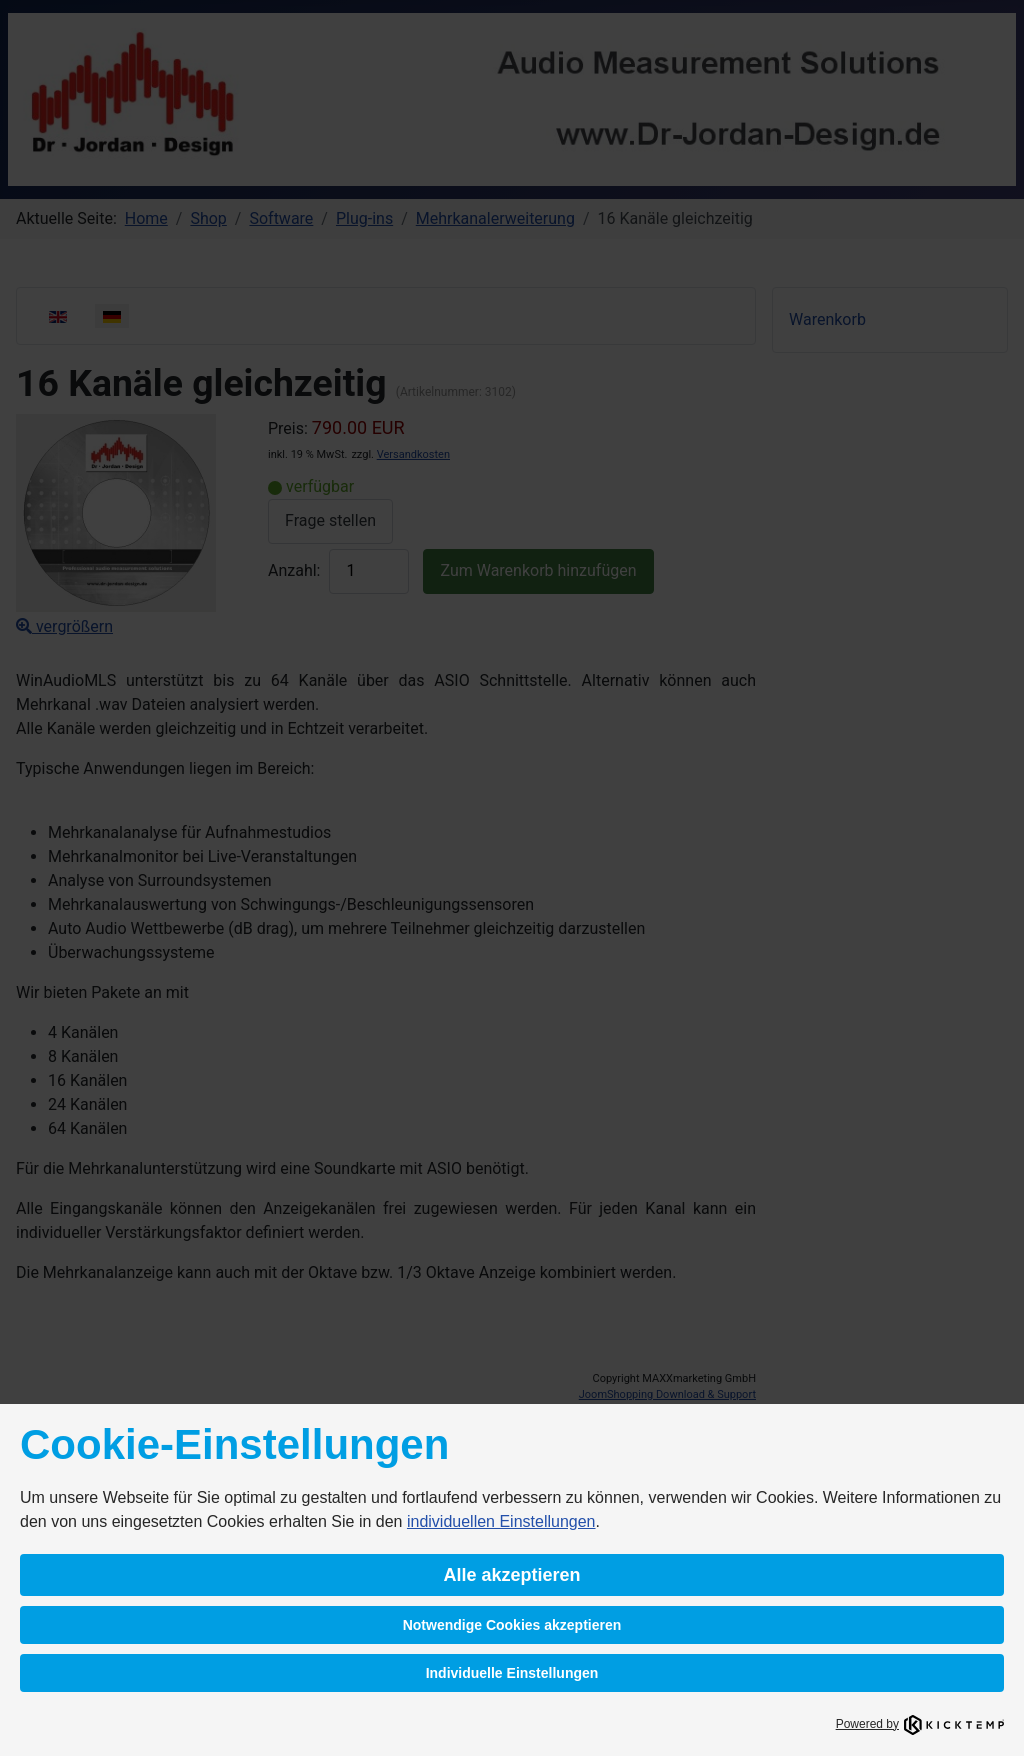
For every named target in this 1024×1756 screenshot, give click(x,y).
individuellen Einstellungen (501, 1521)
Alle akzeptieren (511, 1575)
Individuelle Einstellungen (512, 1673)
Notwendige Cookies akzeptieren (512, 1625)
